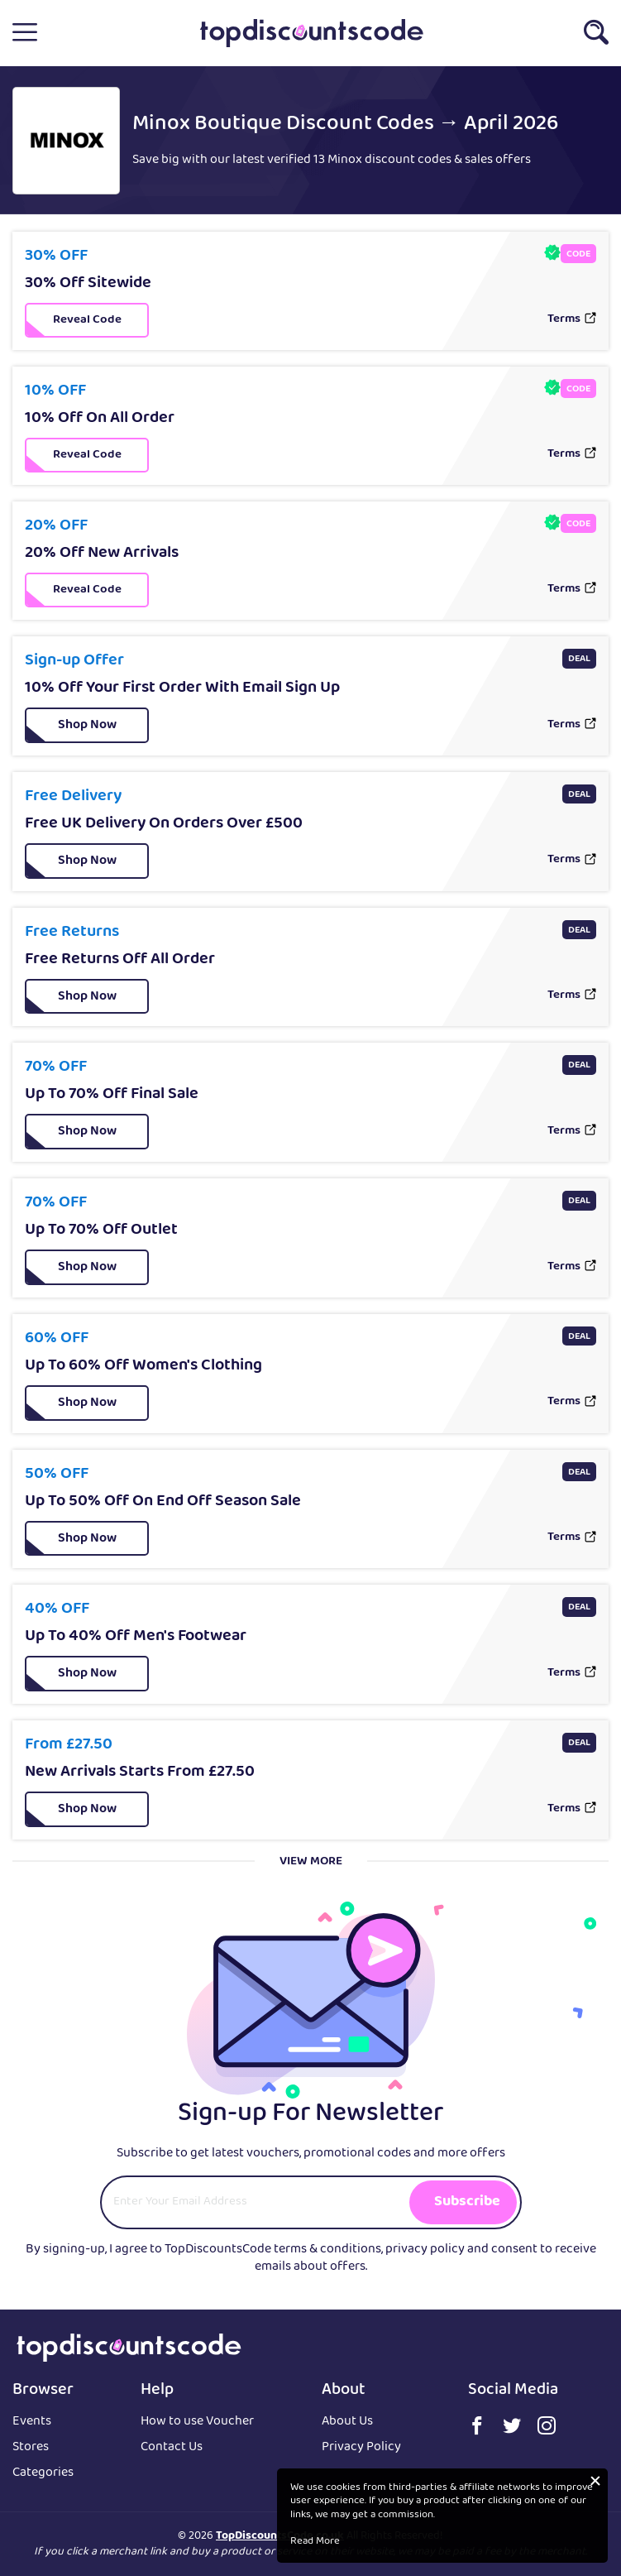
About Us (347, 2422)
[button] (24, 33)
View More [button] (310, 1862)
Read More (315, 2542)
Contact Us (172, 2448)
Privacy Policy (361, 2448)
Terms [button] (563, 320)
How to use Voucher (197, 2422)
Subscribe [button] (467, 2202)
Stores (30, 2448)
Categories (43, 2473)
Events (31, 2422)
